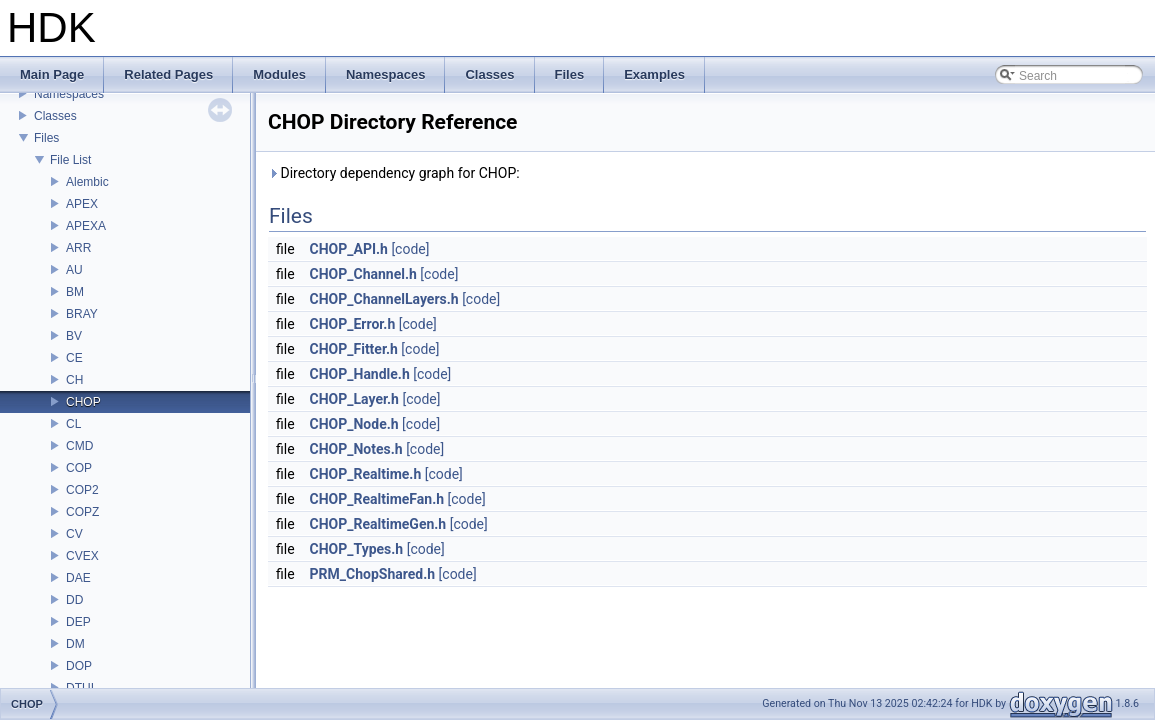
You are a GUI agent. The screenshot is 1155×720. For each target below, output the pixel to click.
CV (74, 534)
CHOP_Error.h (353, 324)
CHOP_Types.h (357, 549)
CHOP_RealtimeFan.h (377, 499)
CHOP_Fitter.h (354, 349)
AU (74, 270)
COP (79, 468)
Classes (55, 116)
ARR (78, 248)
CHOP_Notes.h (356, 449)
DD (74, 600)
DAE (78, 578)
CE (74, 358)
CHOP (83, 402)
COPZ (82, 512)
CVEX (82, 556)
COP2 (82, 490)
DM (75, 644)
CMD (79, 446)
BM (75, 292)
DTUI (80, 688)
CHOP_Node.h (354, 424)
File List (70, 160)
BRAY (82, 314)
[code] (410, 249)
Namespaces (69, 94)
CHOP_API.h (349, 249)
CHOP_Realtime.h (366, 474)
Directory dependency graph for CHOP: (394, 173)
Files (46, 138)
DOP (79, 666)
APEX (82, 204)
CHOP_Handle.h (360, 374)
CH (74, 380)
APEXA (86, 226)
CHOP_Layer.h (354, 399)
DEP (78, 622)
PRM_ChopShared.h (373, 574)
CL (73, 424)
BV (74, 336)
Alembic (87, 182)
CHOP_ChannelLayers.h (384, 299)
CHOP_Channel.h (363, 274)
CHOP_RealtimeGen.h (378, 524)
